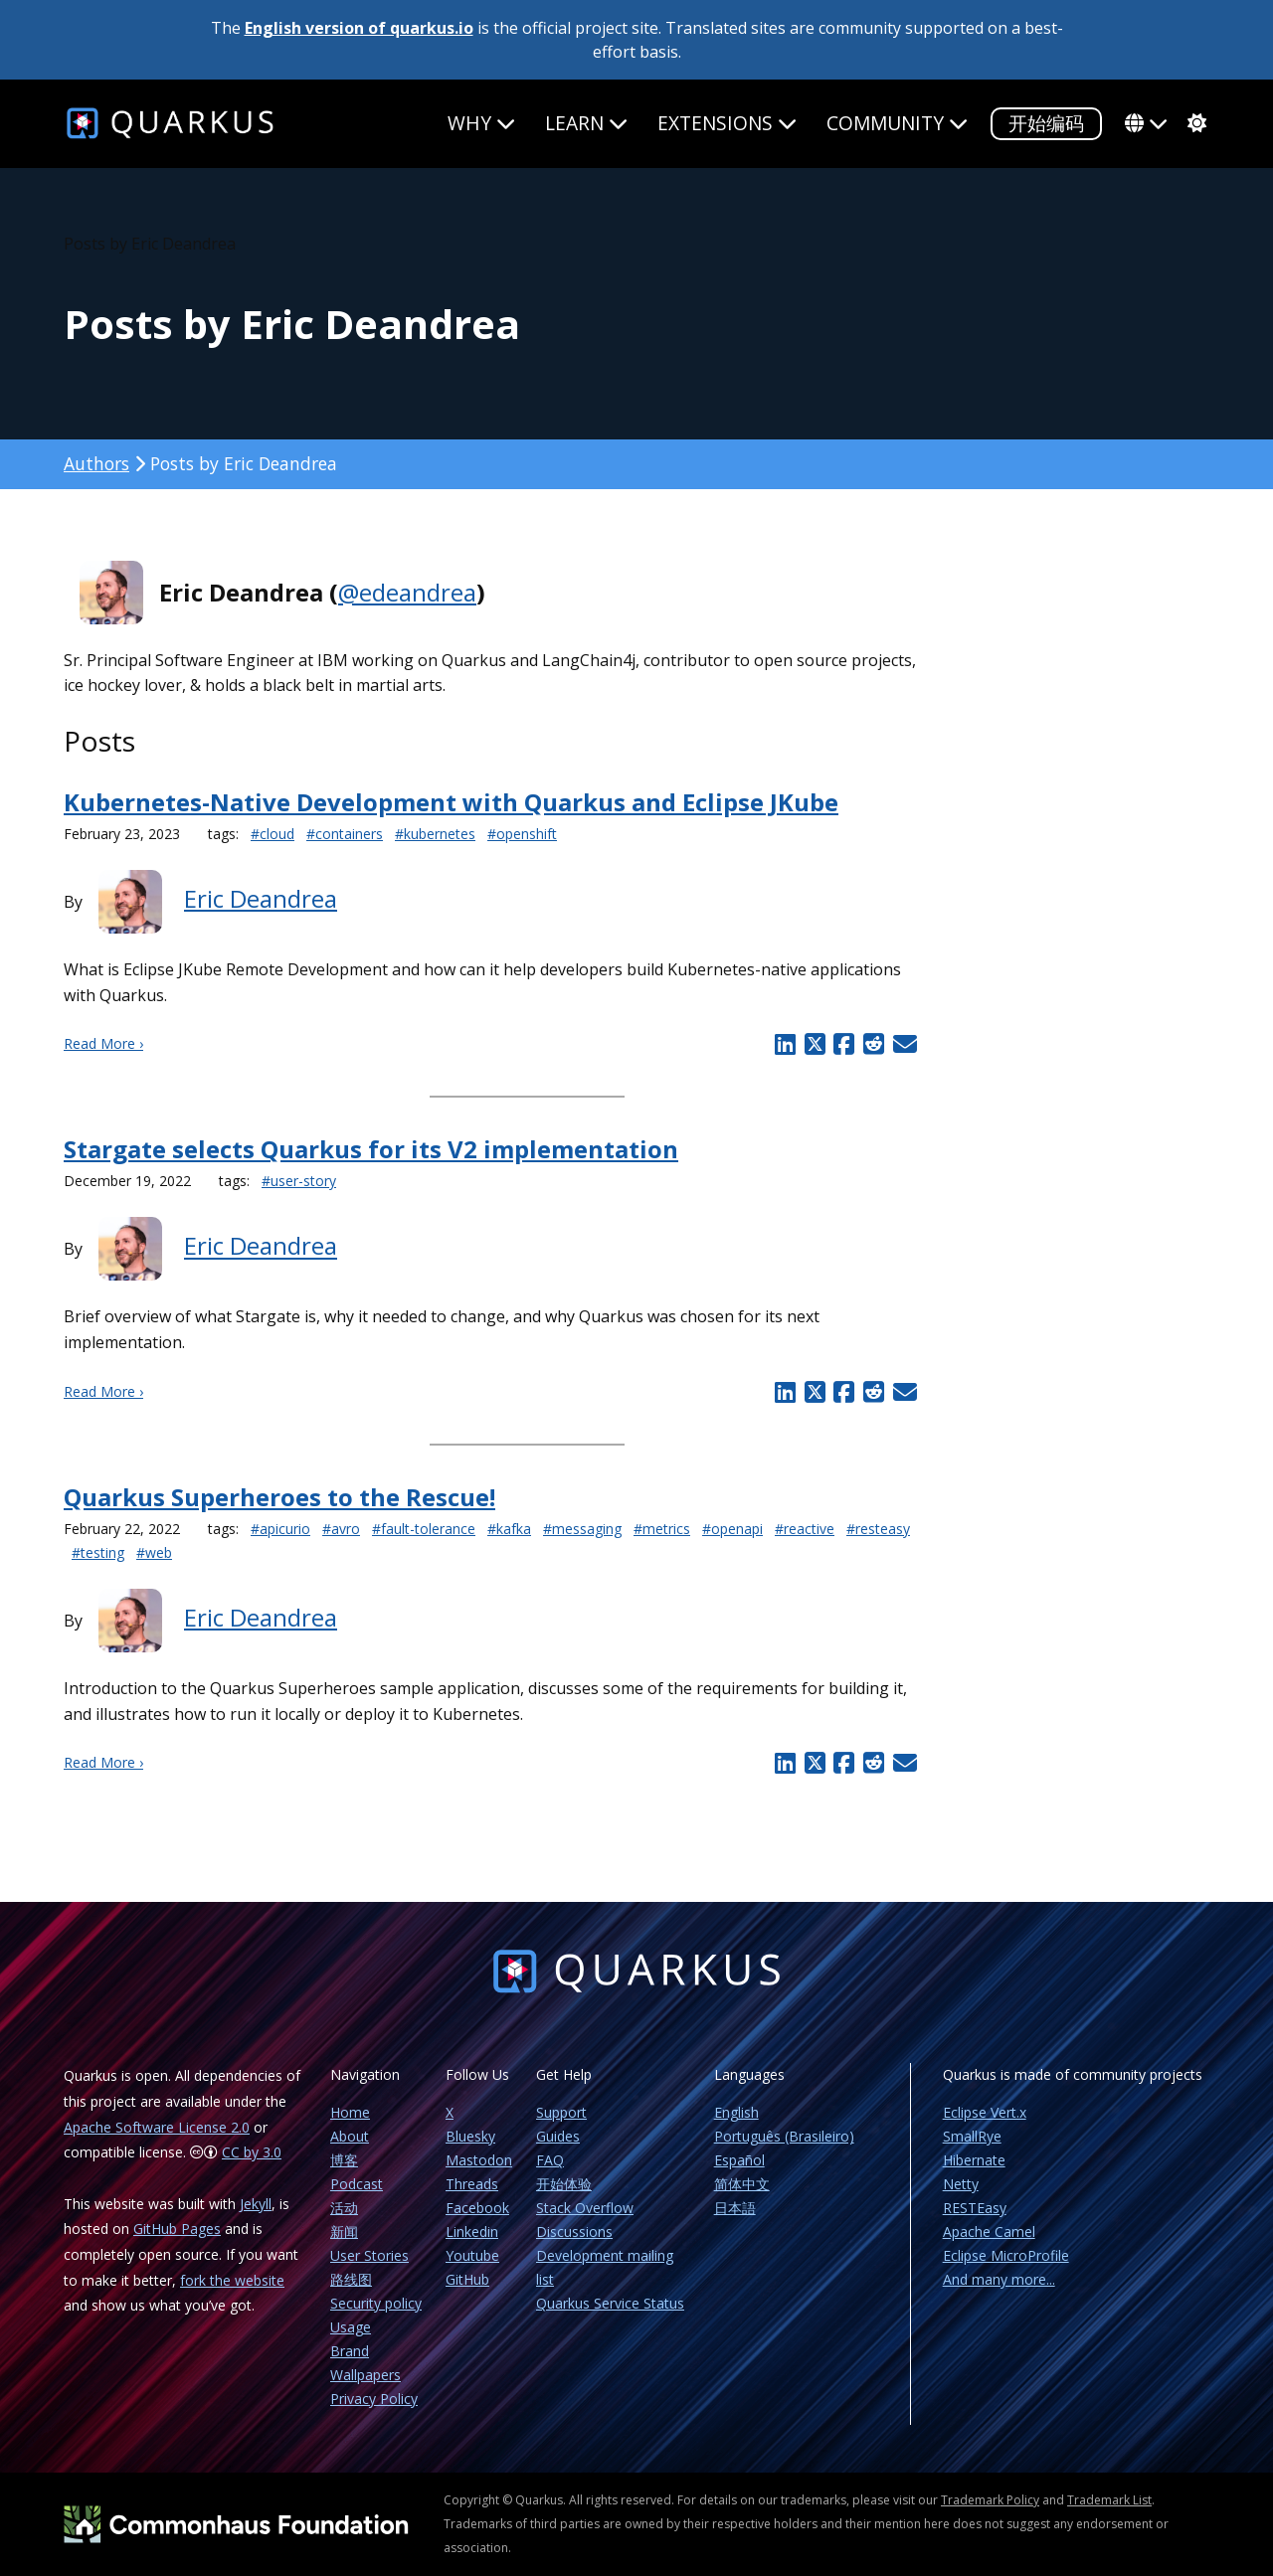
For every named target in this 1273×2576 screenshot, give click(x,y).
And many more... (999, 2279)
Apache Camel (989, 2231)
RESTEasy (974, 2207)
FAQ (550, 2159)
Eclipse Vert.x (984, 2112)
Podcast (356, 2183)
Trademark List (1109, 2499)
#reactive (804, 1528)
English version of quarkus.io (359, 28)
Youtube (472, 2255)
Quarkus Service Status (610, 2303)
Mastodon (479, 2159)
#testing (98, 1552)
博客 (344, 2159)
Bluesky (470, 2136)
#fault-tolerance (423, 1528)
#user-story (299, 1180)
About (349, 2136)
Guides (558, 2136)
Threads (472, 2183)
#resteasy (878, 1528)
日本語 (735, 2207)
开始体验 (564, 2183)
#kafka (509, 1528)
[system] (1194, 123)
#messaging (582, 1528)
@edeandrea (407, 592)
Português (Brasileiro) (784, 2136)
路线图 (351, 2279)
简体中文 (742, 2183)
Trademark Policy (990, 2499)
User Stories (369, 2255)
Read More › (103, 1043)
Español (739, 2159)
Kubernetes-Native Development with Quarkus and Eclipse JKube (451, 801)
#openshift (522, 833)
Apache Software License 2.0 (157, 2127)
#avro (341, 1528)
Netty (961, 2183)
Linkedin (472, 2231)
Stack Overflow (585, 2207)
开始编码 (1046, 122)
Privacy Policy (374, 2398)
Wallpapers (365, 2374)
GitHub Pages (177, 2228)
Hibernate (974, 2159)
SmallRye (972, 2136)
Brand (349, 2350)
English (736, 2112)
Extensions (727, 122)
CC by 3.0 (251, 2152)
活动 (344, 2207)
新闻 (344, 2231)
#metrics (662, 1528)
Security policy (376, 2303)
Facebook (477, 2207)
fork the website (232, 2280)
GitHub (467, 2279)
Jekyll (256, 2203)
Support (561, 2112)
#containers (344, 833)
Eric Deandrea (260, 898)
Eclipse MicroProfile (1006, 2255)
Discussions (574, 2231)
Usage (350, 2327)
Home (350, 2112)
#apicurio (280, 1528)
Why (481, 122)
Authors (96, 463)
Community (897, 122)
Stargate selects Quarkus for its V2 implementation (371, 1148)
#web (154, 1552)
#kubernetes (435, 833)
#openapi (732, 1528)
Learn (586, 122)
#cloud (272, 833)
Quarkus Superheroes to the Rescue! (279, 1496)
